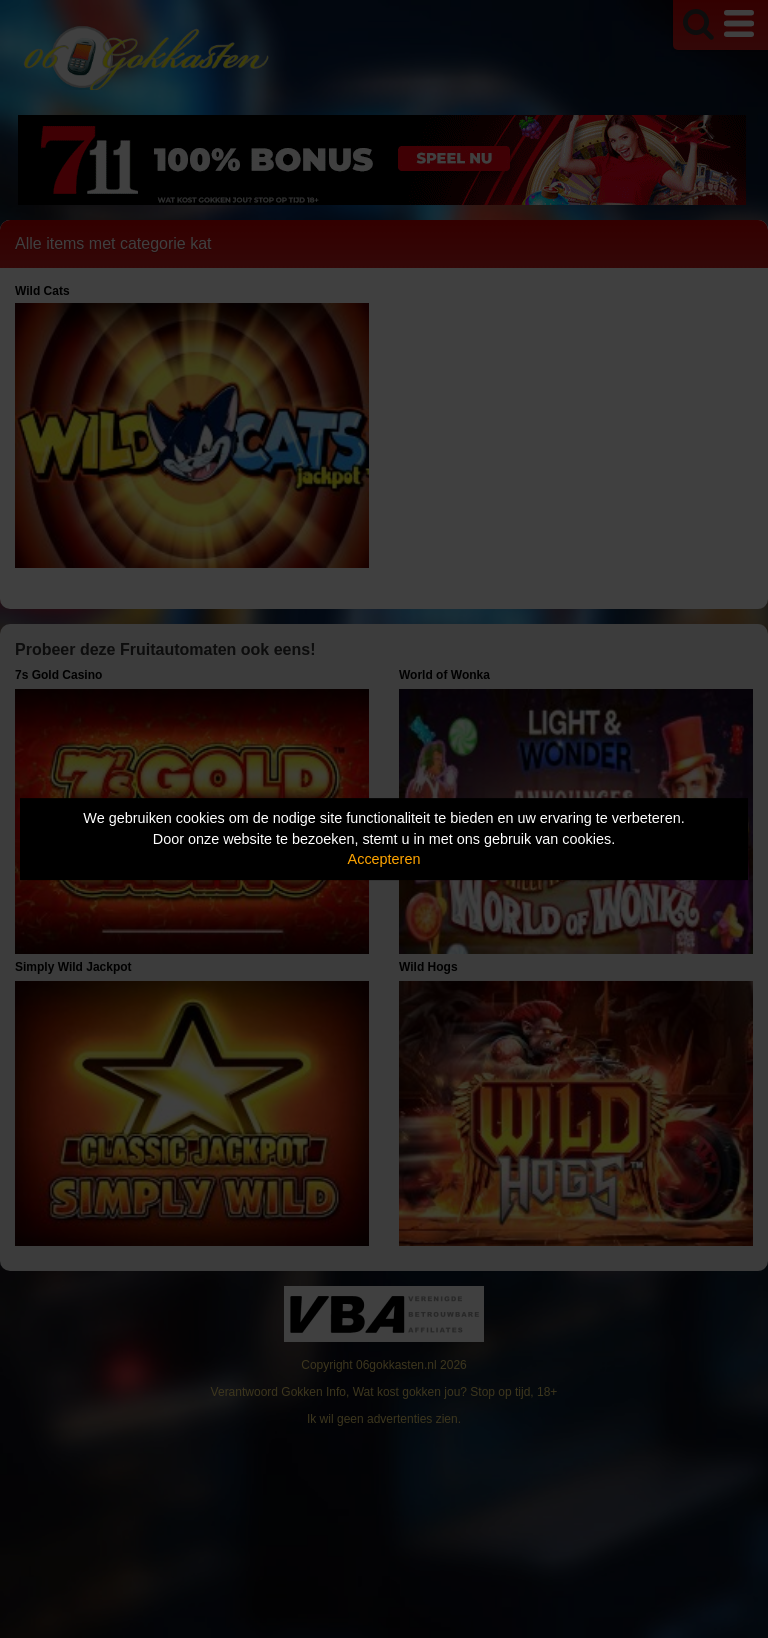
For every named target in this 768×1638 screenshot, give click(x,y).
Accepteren (384, 859)
